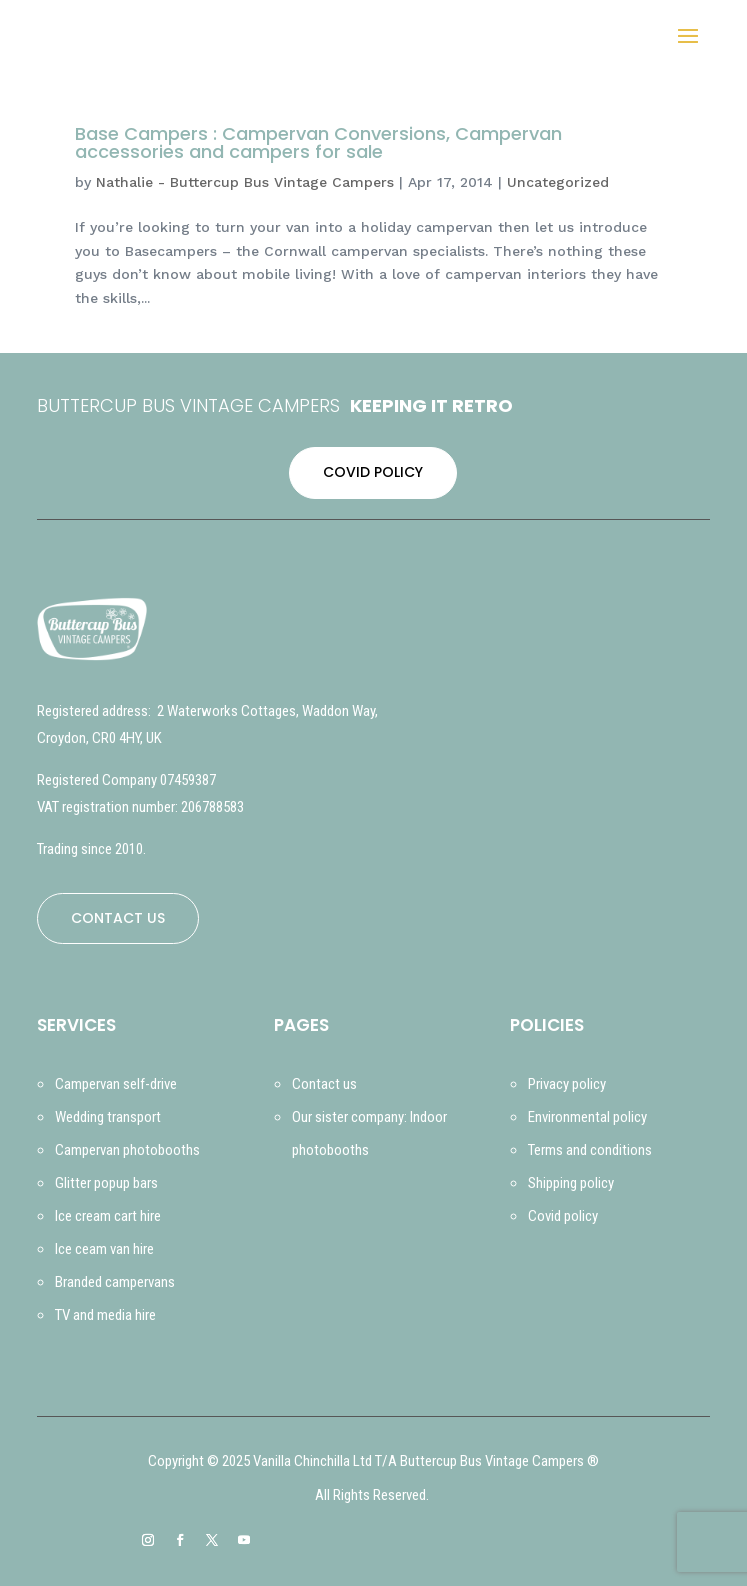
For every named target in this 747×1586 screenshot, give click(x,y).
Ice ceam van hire (104, 1249)
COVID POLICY (373, 472)
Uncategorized (558, 182)
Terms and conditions (590, 1150)
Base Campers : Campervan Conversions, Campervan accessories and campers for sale (318, 142)
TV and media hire (105, 1315)
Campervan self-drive (116, 1084)
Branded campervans (115, 1282)
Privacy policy (567, 1084)
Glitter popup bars (106, 1183)
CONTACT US (118, 918)
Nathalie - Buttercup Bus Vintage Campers (245, 182)
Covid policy (563, 1216)
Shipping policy (571, 1183)
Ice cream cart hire (108, 1216)
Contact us (324, 1084)
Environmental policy (587, 1117)
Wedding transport (108, 1117)
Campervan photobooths (127, 1150)
